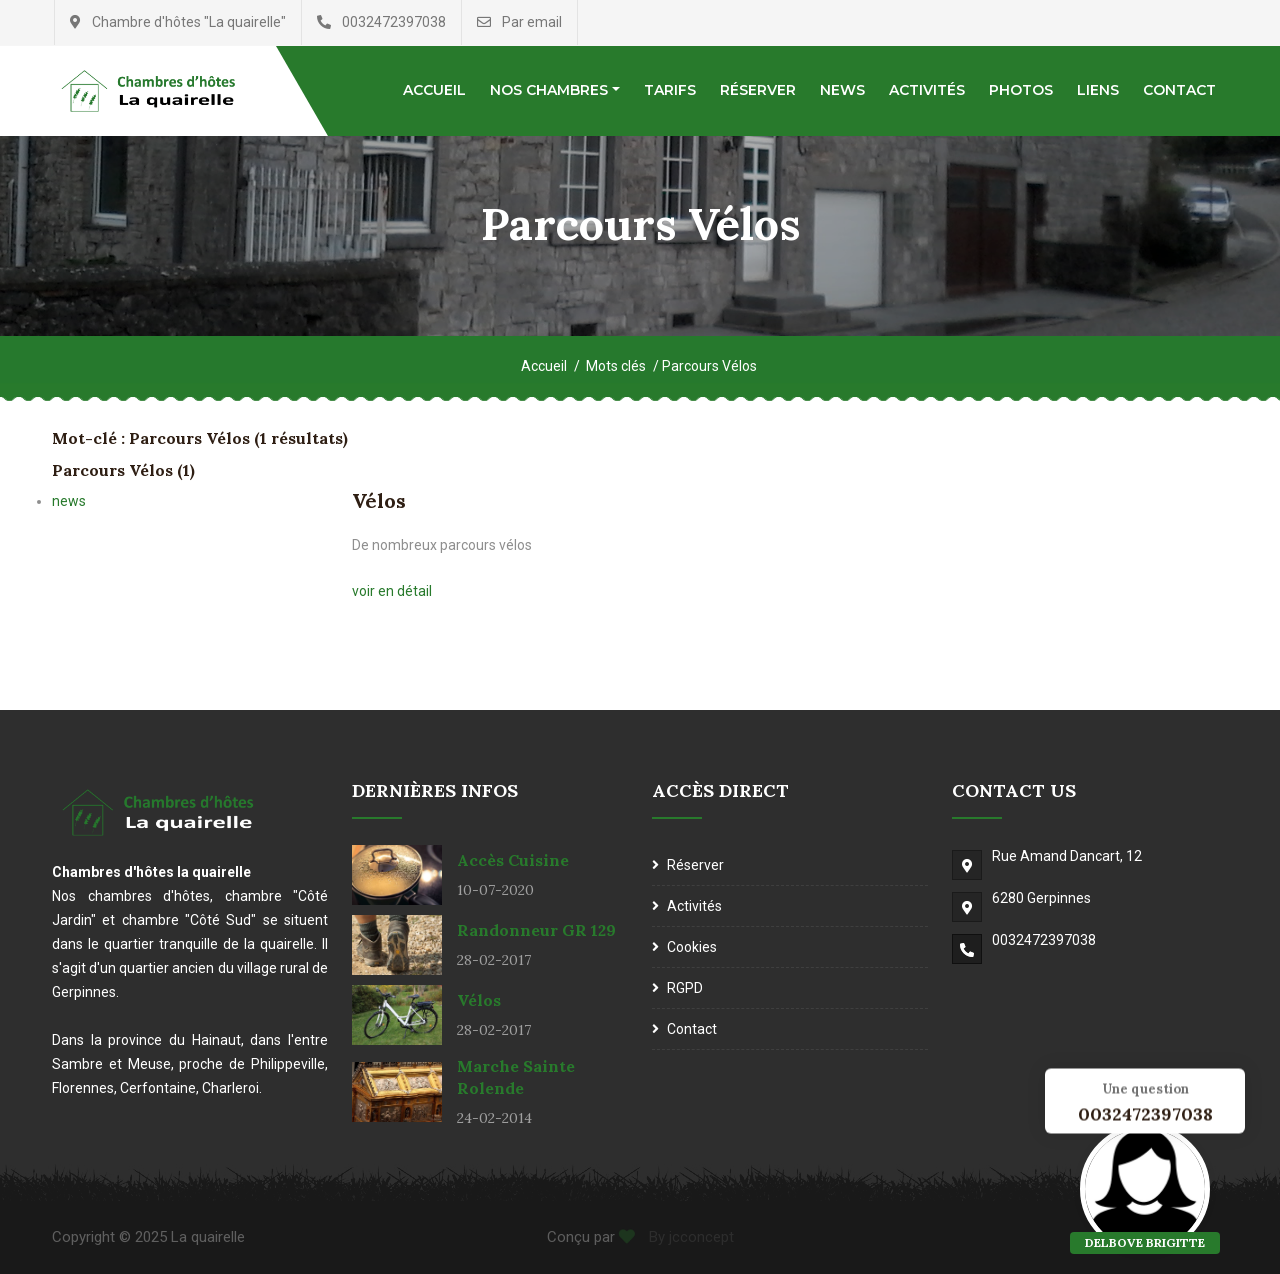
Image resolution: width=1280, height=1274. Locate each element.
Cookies (692, 947)
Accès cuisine (513, 860)
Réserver (758, 90)
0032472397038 (1044, 940)
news (69, 501)
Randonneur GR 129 (536, 930)
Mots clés (616, 366)
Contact (1179, 90)
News (842, 90)
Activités (927, 90)
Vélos (379, 500)
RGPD (685, 988)
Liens (1098, 90)
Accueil (434, 90)
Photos (1021, 90)
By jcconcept (689, 1237)
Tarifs (670, 90)
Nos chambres (549, 90)
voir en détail (392, 591)
